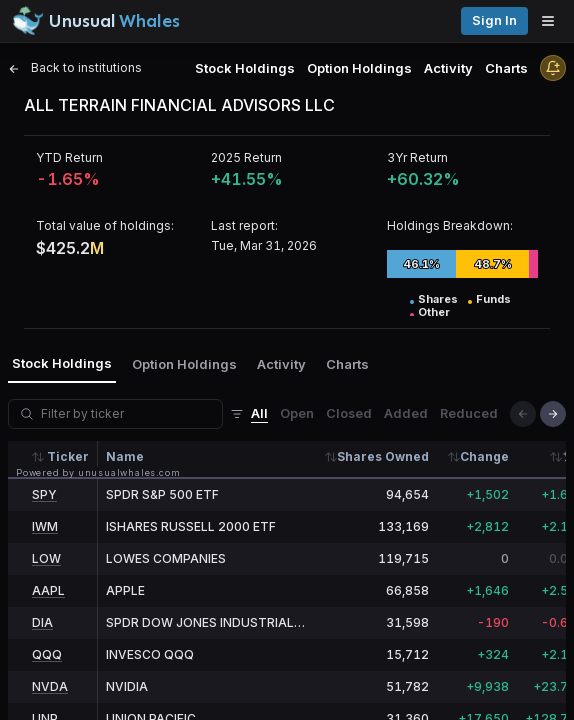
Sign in (494, 20)
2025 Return (246, 157)
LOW (46, 558)
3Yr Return (417, 157)
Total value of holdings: (105, 225)
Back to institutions (75, 67)
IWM (45, 526)
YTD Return (69, 157)
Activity (448, 68)
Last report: (244, 225)
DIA (42, 622)
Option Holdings (359, 68)
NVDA (50, 686)
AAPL (48, 590)
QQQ (47, 654)
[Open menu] (553, 21)
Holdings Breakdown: (450, 225)
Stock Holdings (245, 68)
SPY (44, 494)
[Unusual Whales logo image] (96, 21)
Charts (506, 68)
